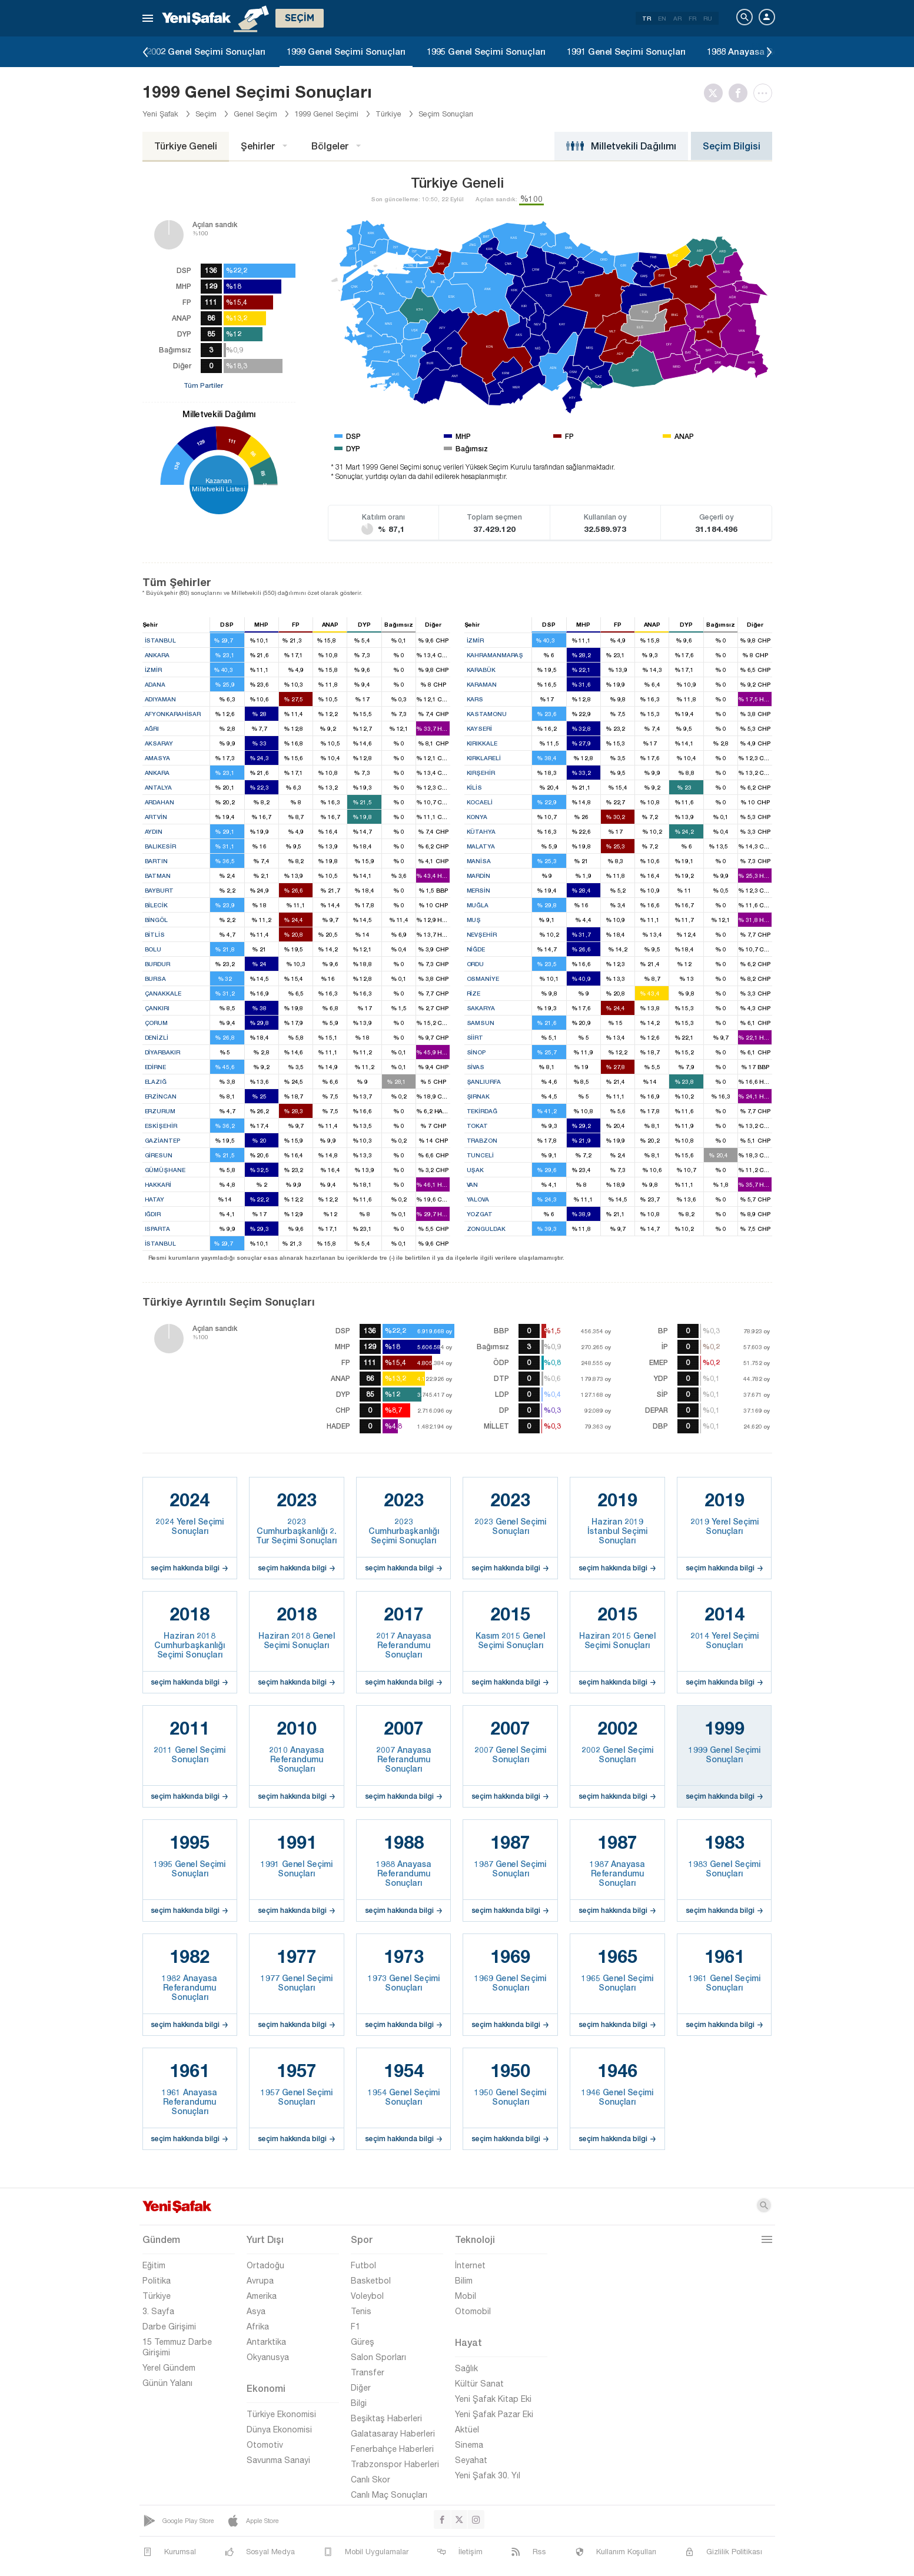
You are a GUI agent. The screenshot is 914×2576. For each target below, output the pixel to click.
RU (707, 18)
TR (646, 18)
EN (662, 18)
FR (692, 18)
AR (677, 18)
